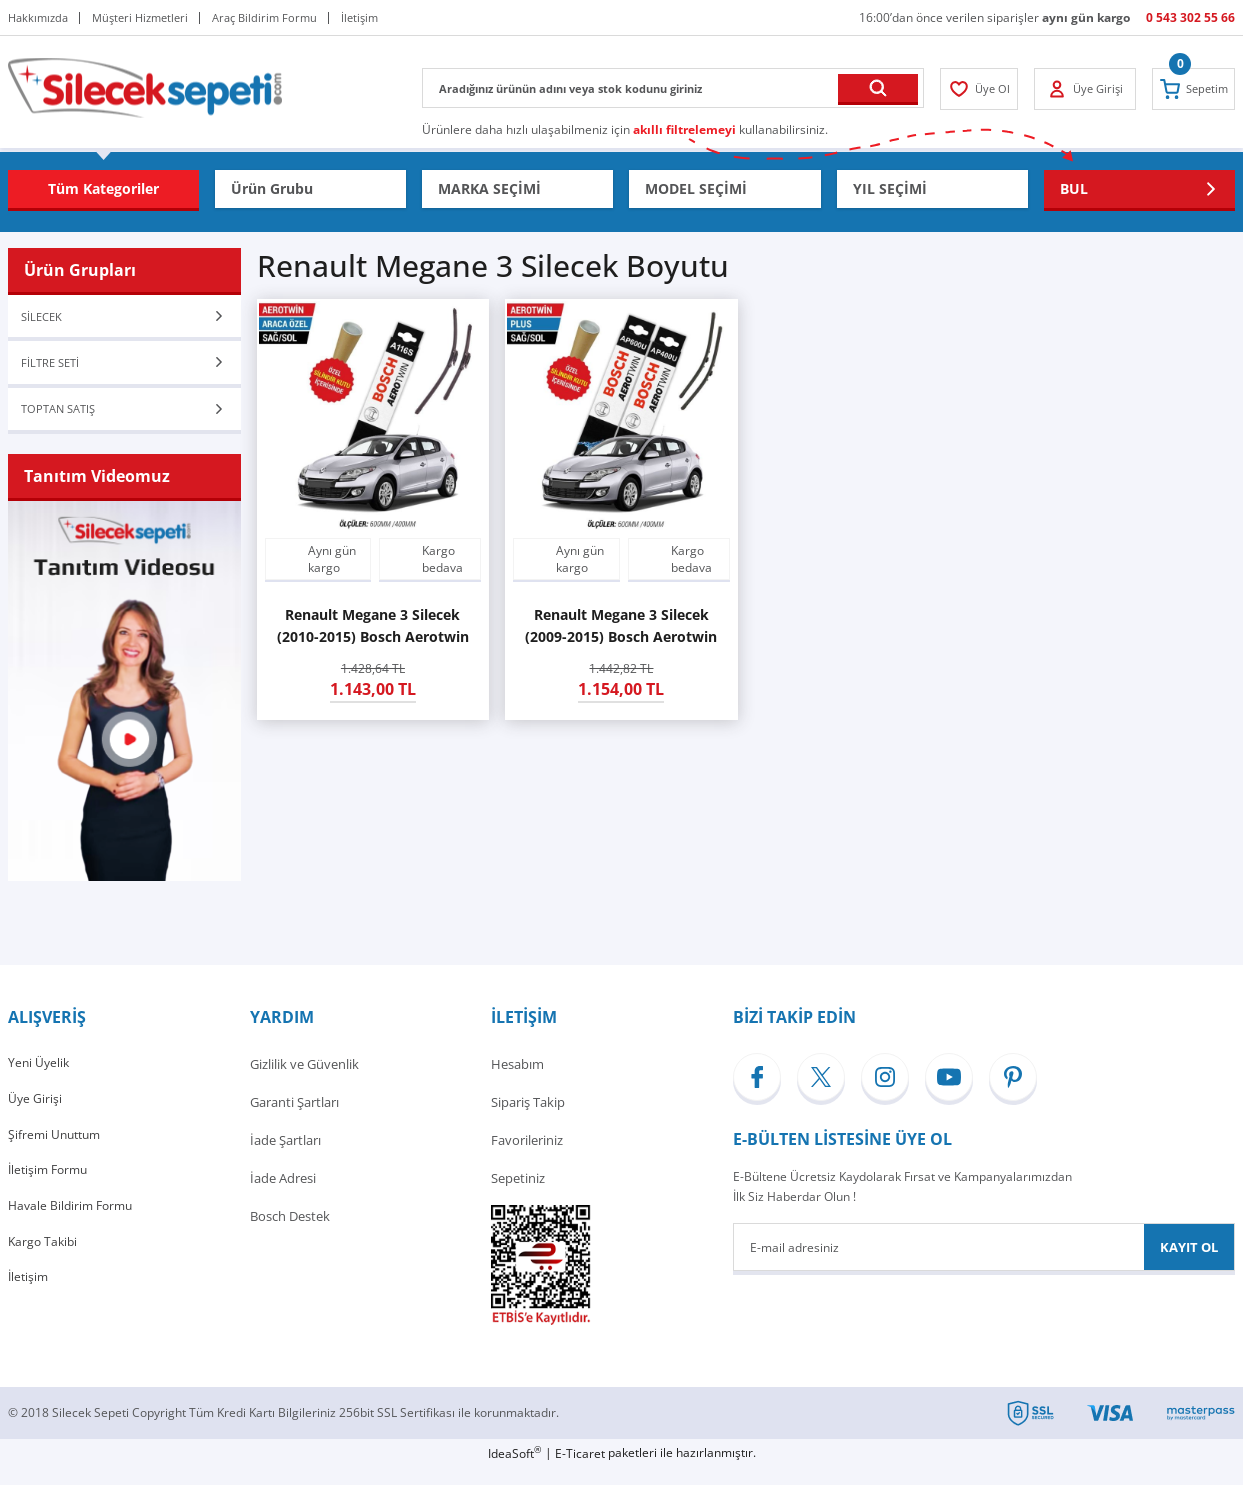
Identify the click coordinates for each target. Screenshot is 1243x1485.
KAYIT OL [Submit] (1189, 1264)
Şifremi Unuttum (57, 1157)
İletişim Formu (51, 1195)
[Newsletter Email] (984, 1264)
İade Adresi (283, 1195)
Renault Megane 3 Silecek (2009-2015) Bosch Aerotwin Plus (621, 626)
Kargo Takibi (44, 1271)
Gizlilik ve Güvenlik (304, 1081)
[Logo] (145, 86)
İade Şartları (285, 1157)
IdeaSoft (514, 1470)
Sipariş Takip (528, 1119)
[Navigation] (103, 189)
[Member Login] (982, 89)
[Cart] (1190, 89)
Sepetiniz (518, 1195)
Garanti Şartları (294, 1119)
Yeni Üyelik (40, 1081)
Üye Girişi (35, 1119)
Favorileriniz (527, 1157)
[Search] (673, 88)
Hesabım (517, 1081)
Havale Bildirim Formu (74, 1233)
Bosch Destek (290, 1233)
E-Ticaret (580, 1470)
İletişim (29, 1309)
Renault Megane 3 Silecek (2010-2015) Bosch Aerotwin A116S (373, 626)
